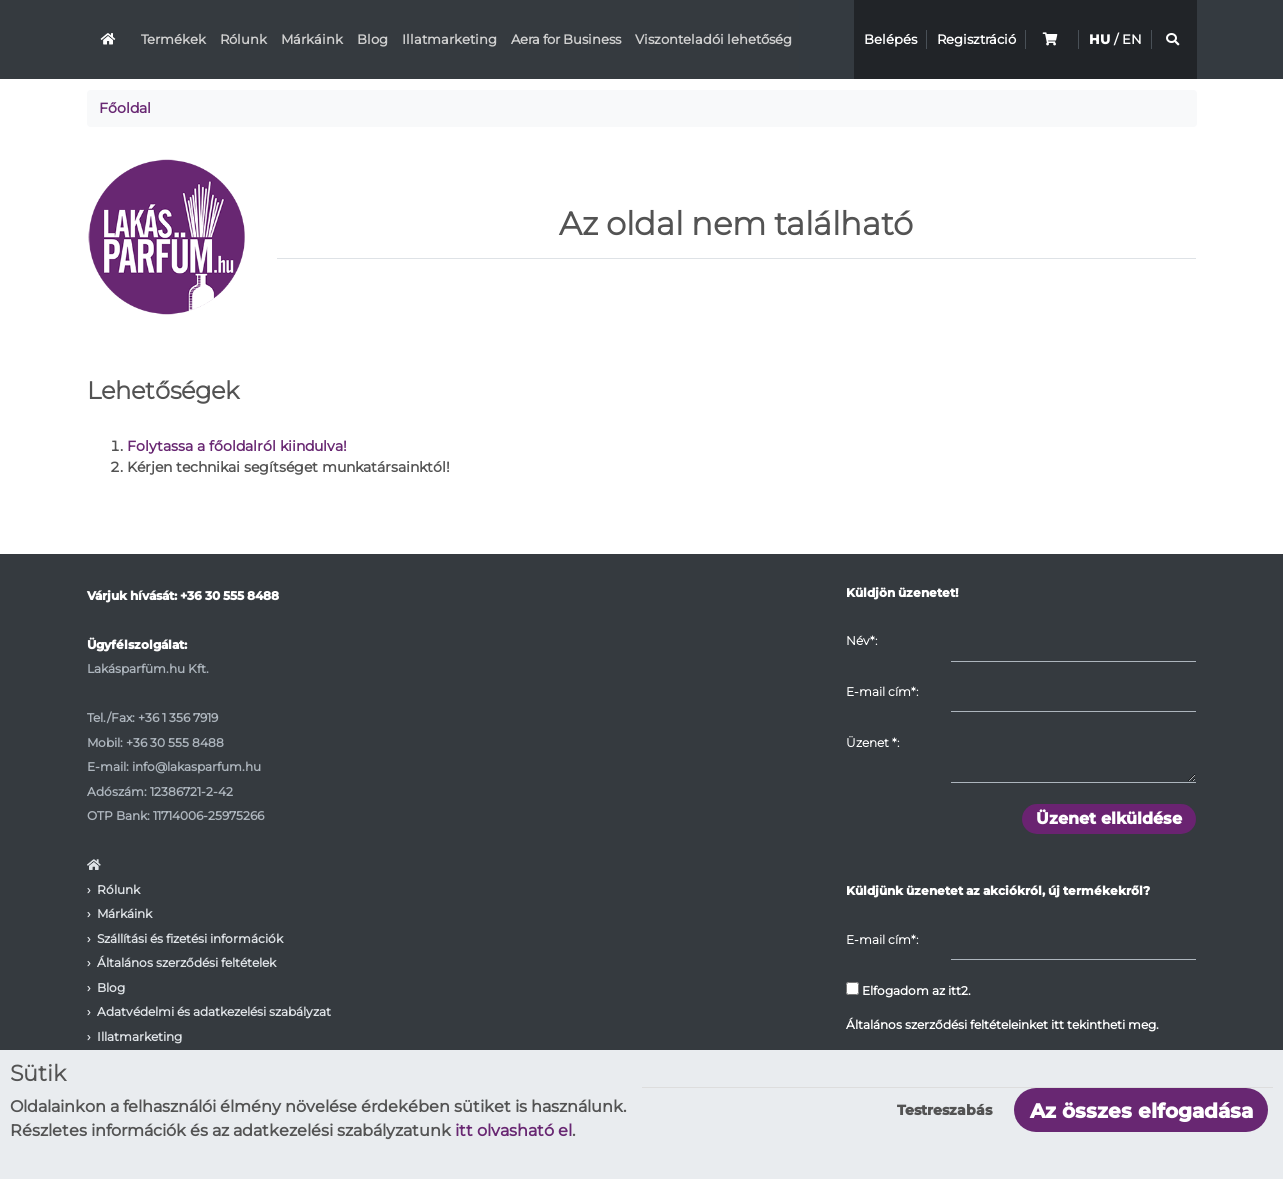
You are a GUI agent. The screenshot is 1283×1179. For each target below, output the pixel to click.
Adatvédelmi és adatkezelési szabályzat (214, 1011)
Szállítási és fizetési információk (190, 938)
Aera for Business (566, 39)
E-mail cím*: (882, 691)
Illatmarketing (449, 39)
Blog (372, 39)
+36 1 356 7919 (178, 717)
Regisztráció (976, 39)
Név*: (861, 640)
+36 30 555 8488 (229, 595)
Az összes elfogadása (1141, 1111)
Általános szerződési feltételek (186, 962)
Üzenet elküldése (1109, 818)
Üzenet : (872, 742)
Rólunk (243, 39)
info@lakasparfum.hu (196, 766)
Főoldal (125, 108)
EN (1132, 39)
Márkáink (312, 39)
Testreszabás (944, 1110)
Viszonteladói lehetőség (713, 39)
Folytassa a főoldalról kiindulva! (237, 446)
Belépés (890, 39)
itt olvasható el (513, 1130)
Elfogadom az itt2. (908, 990)
